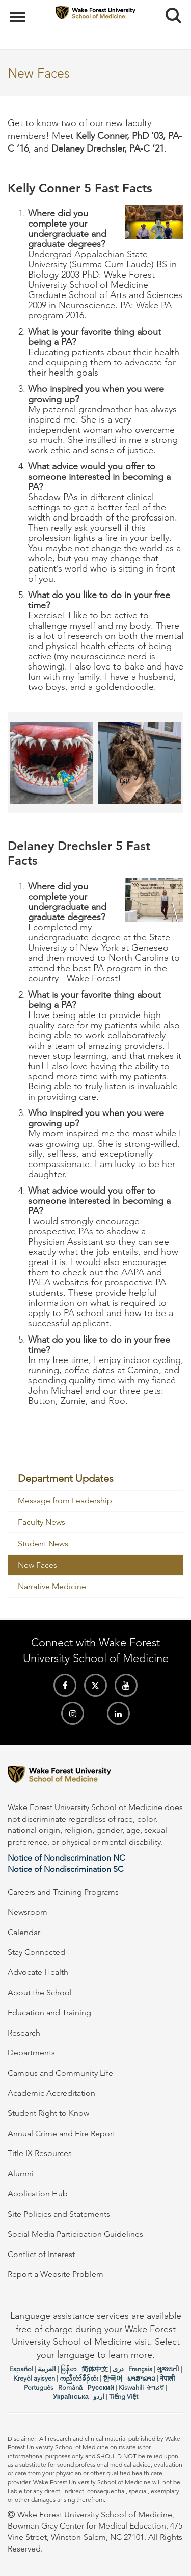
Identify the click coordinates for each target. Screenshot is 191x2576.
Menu (19, 12)
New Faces (37, 1565)
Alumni (21, 2173)
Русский (100, 2387)
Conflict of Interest (41, 2254)
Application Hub (38, 2193)
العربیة (47, 2369)
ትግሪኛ (155, 2387)
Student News (43, 1543)
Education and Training (49, 2012)
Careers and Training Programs (63, 1892)
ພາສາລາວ (141, 2378)
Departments (31, 2053)
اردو (98, 2396)
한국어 (113, 2378)
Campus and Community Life (60, 2073)
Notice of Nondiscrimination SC (65, 1869)
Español (21, 2369)
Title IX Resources (40, 2153)
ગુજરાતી (168, 2369)
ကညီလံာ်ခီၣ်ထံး (79, 2378)
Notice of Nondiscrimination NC (66, 1858)
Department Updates (66, 1478)
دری (118, 2369)
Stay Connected (36, 1952)
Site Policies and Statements (59, 2214)
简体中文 (94, 2369)
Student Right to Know (48, 2113)
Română (70, 2387)
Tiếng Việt (123, 2396)
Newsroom (27, 1912)
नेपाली (167, 2378)
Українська (71, 2396)
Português (38, 2387)
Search (169, 11)
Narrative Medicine (52, 1586)
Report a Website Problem (55, 2274)
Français (140, 2369)
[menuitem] (95, 1479)
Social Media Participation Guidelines (75, 2234)
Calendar (24, 1932)
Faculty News (41, 1522)
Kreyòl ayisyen (34, 2378)
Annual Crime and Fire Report (61, 2133)
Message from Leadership (65, 1500)
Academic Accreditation (51, 2093)
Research (24, 2033)
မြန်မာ (69, 2369)
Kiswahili (131, 2387)
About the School (40, 1992)
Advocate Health (38, 1972)
